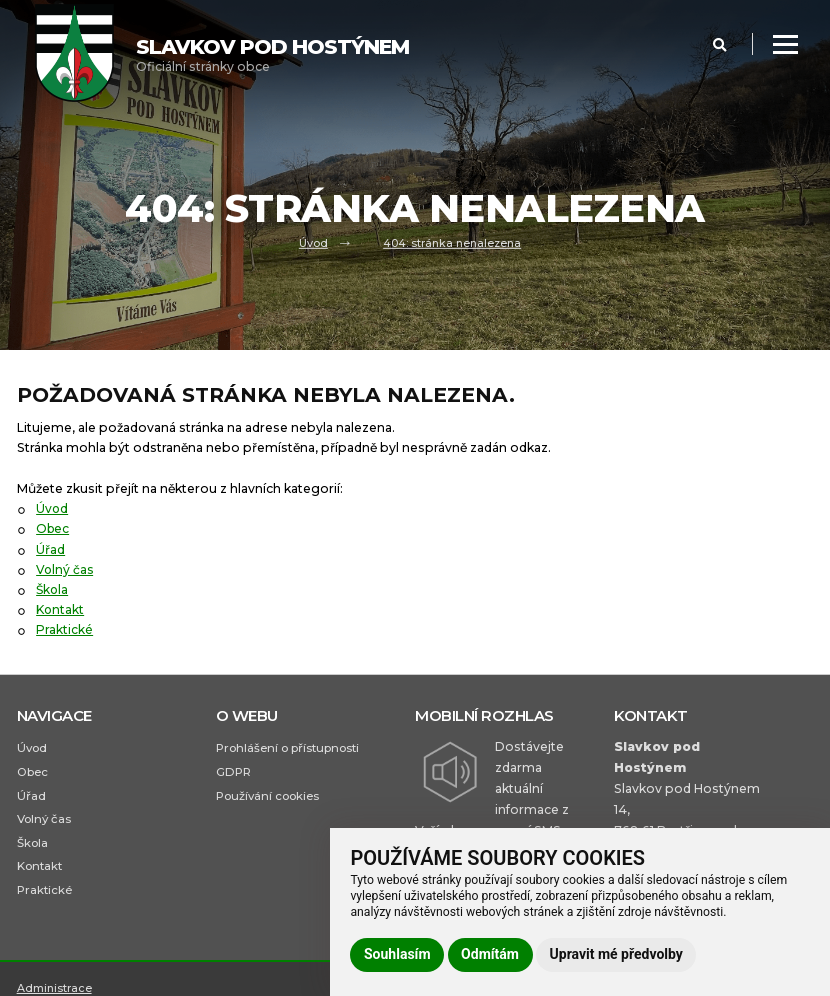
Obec (53, 528)
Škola (53, 589)
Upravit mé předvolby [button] (616, 954)
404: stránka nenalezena (452, 242)
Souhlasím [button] (397, 954)
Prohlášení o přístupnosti (287, 748)
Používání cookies (267, 796)
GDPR (233, 772)
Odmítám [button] (490, 954)
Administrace (54, 988)
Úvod (313, 242)
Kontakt (61, 609)
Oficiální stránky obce (272, 54)
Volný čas (65, 569)
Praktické (64, 629)
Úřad (50, 549)
